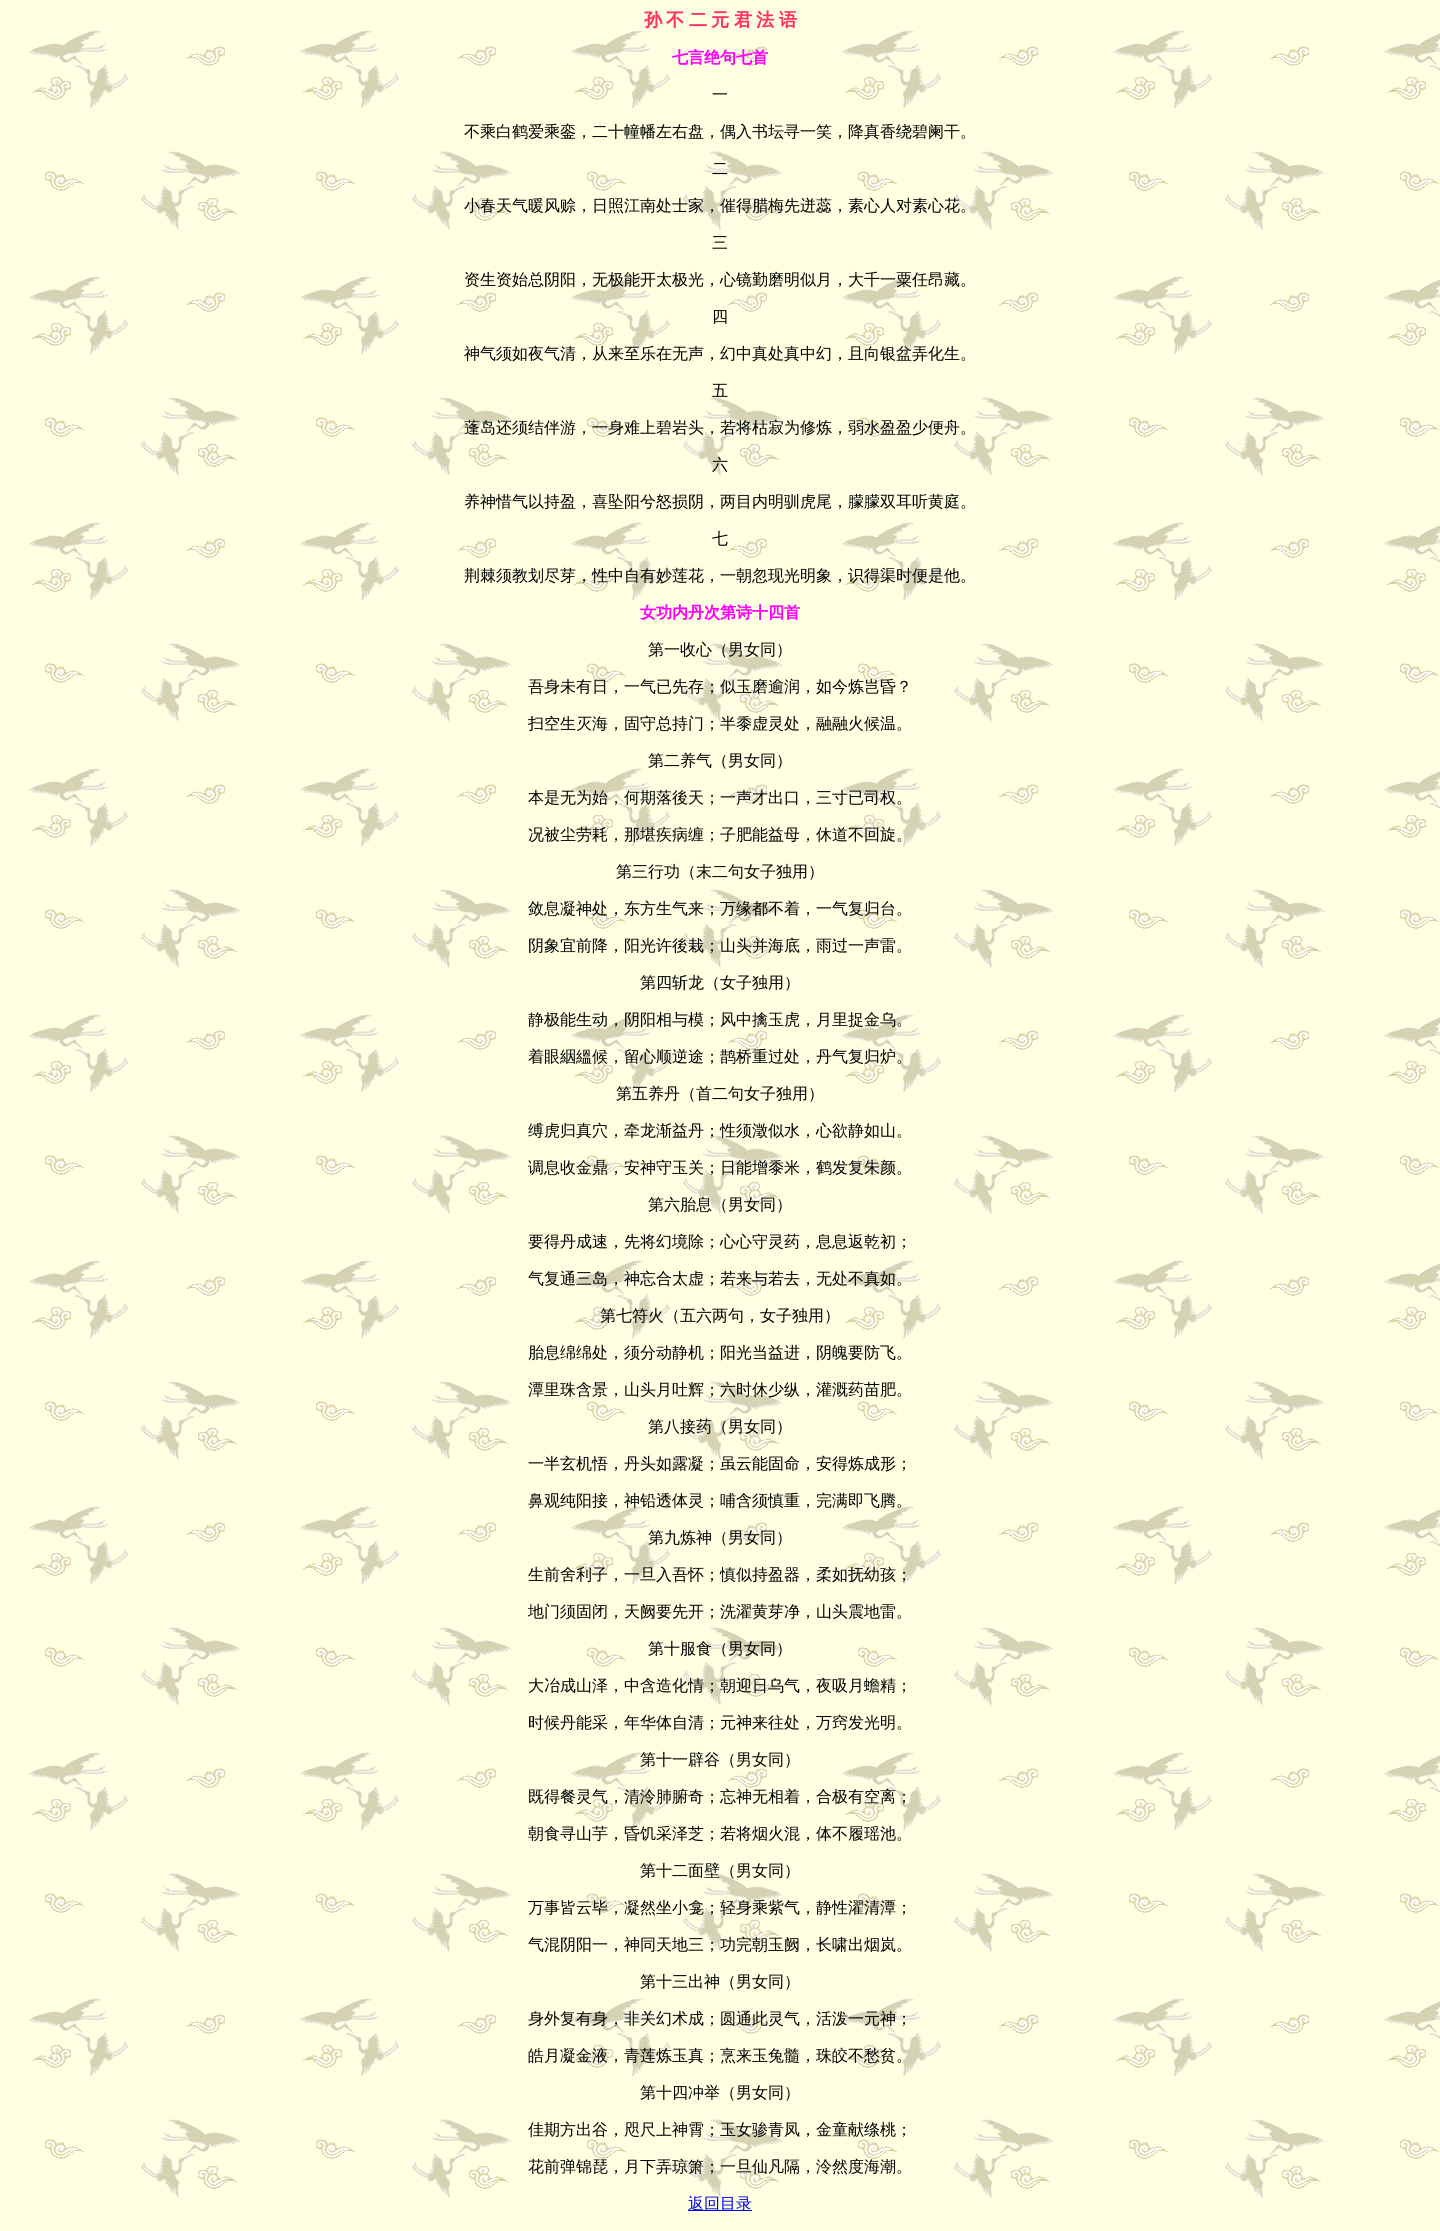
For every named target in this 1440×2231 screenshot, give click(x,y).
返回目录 (720, 2203)
